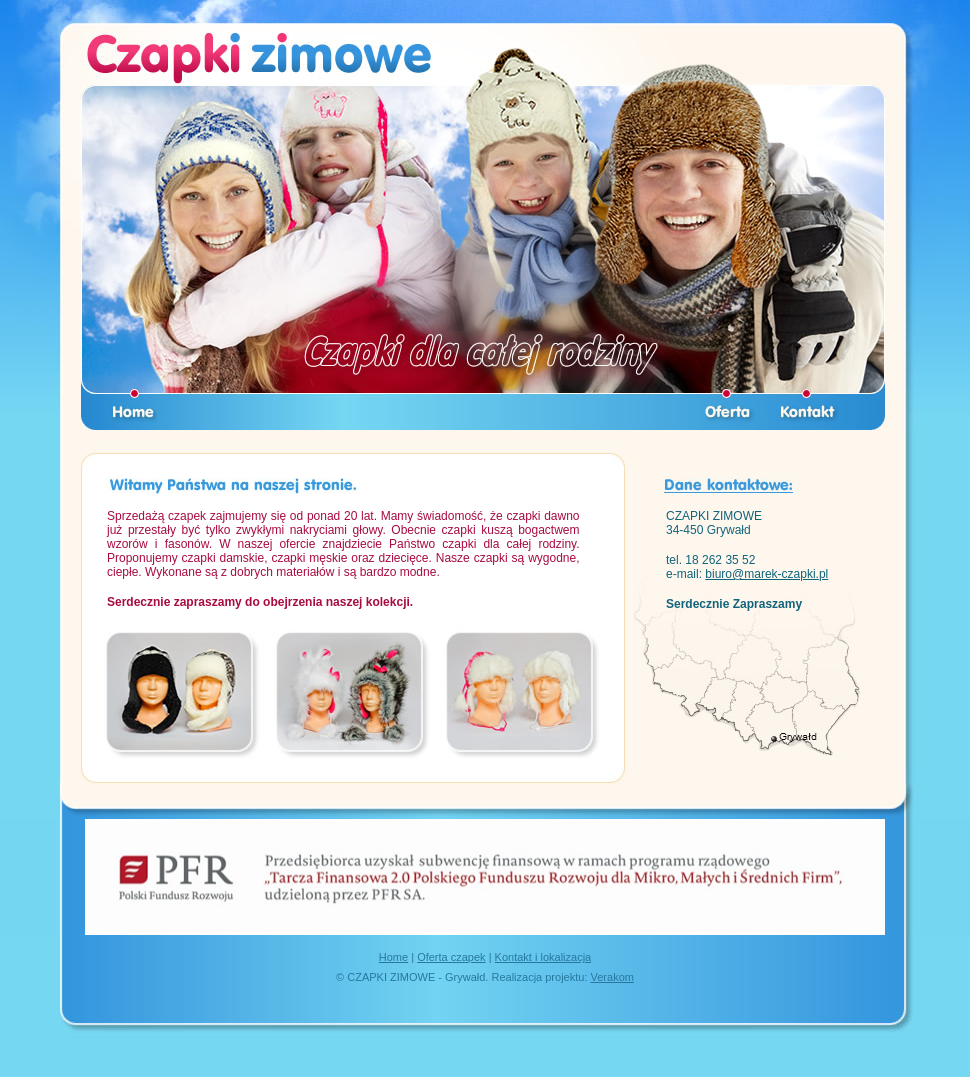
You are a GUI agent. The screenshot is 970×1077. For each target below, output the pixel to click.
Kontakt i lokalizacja (543, 957)
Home (393, 957)
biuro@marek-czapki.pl (766, 574)
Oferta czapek (451, 957)
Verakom (612, 977)
